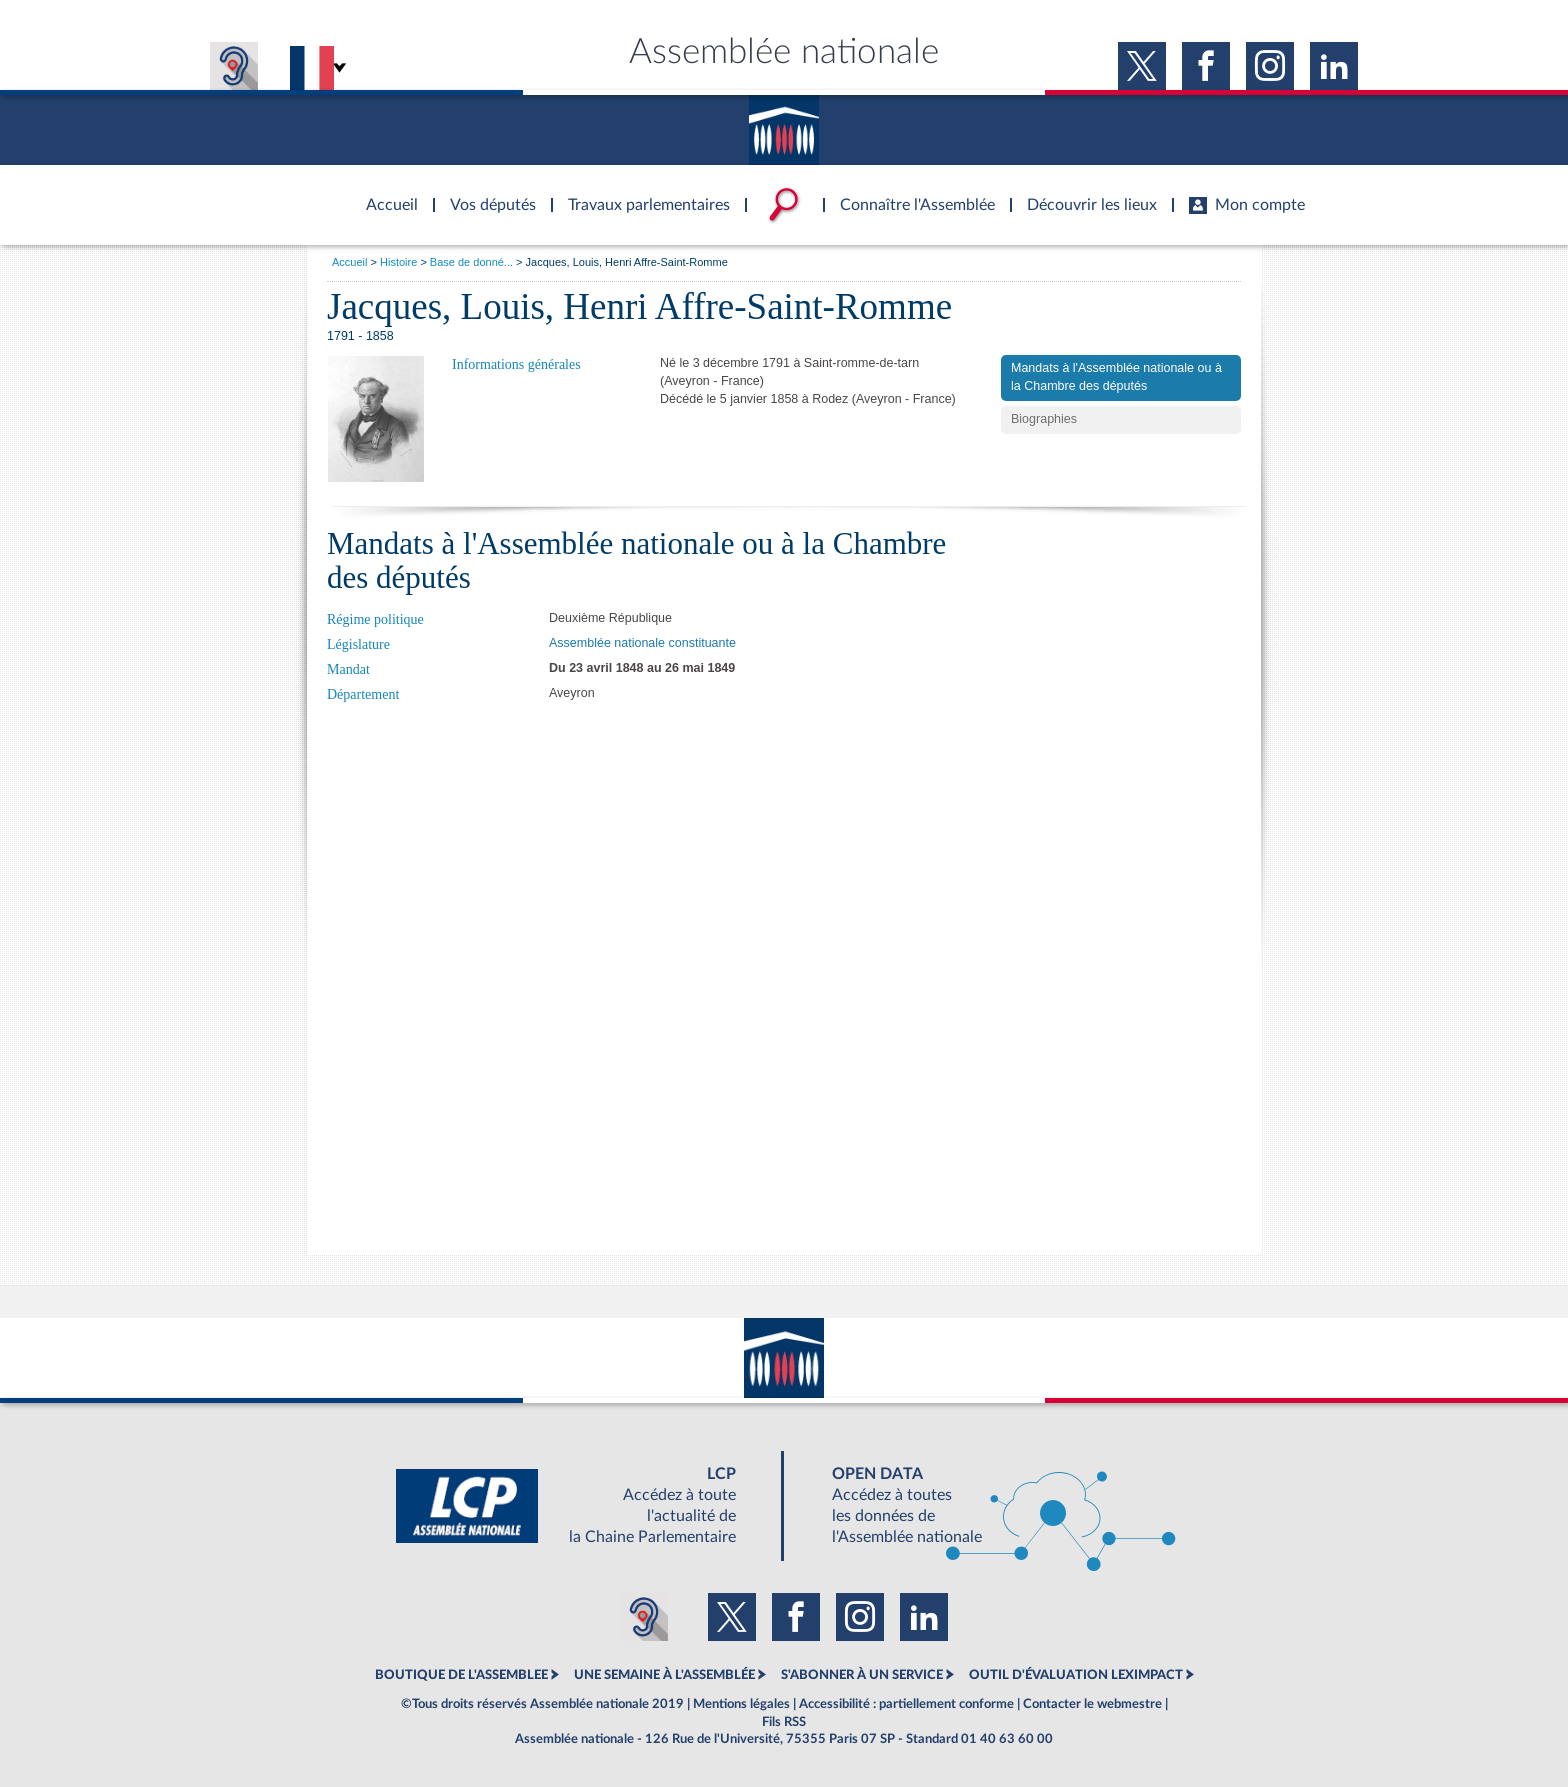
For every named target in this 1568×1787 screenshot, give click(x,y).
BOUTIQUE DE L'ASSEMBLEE (461, 1675)
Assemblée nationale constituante (642, 643)
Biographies (1044, 419)
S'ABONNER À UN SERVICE (862, 1675)
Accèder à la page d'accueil (385, 193)
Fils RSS (784, 1722)
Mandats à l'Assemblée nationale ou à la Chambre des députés (1116, 377)
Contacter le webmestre (1092, 1704)
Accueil (349, 262)
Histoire (398, 262)
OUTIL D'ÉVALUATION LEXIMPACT (1076, 1675)
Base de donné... (471, 262)
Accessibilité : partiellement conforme (906, 1704)
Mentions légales (741, 1704)
